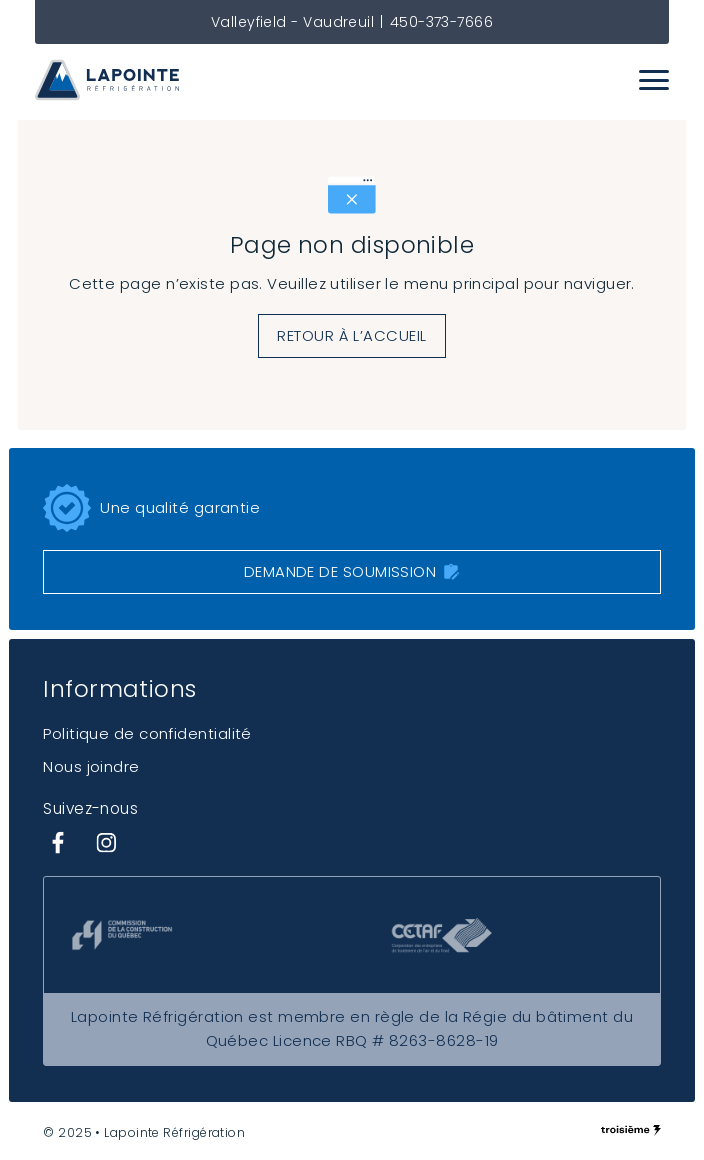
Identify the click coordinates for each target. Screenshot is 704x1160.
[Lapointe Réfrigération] (107, 80)
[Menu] (654, 80)
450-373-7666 (441, 22)
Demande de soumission (352, 571)
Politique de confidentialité (147, 733)
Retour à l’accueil (351, 335)
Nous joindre (91, 766)
